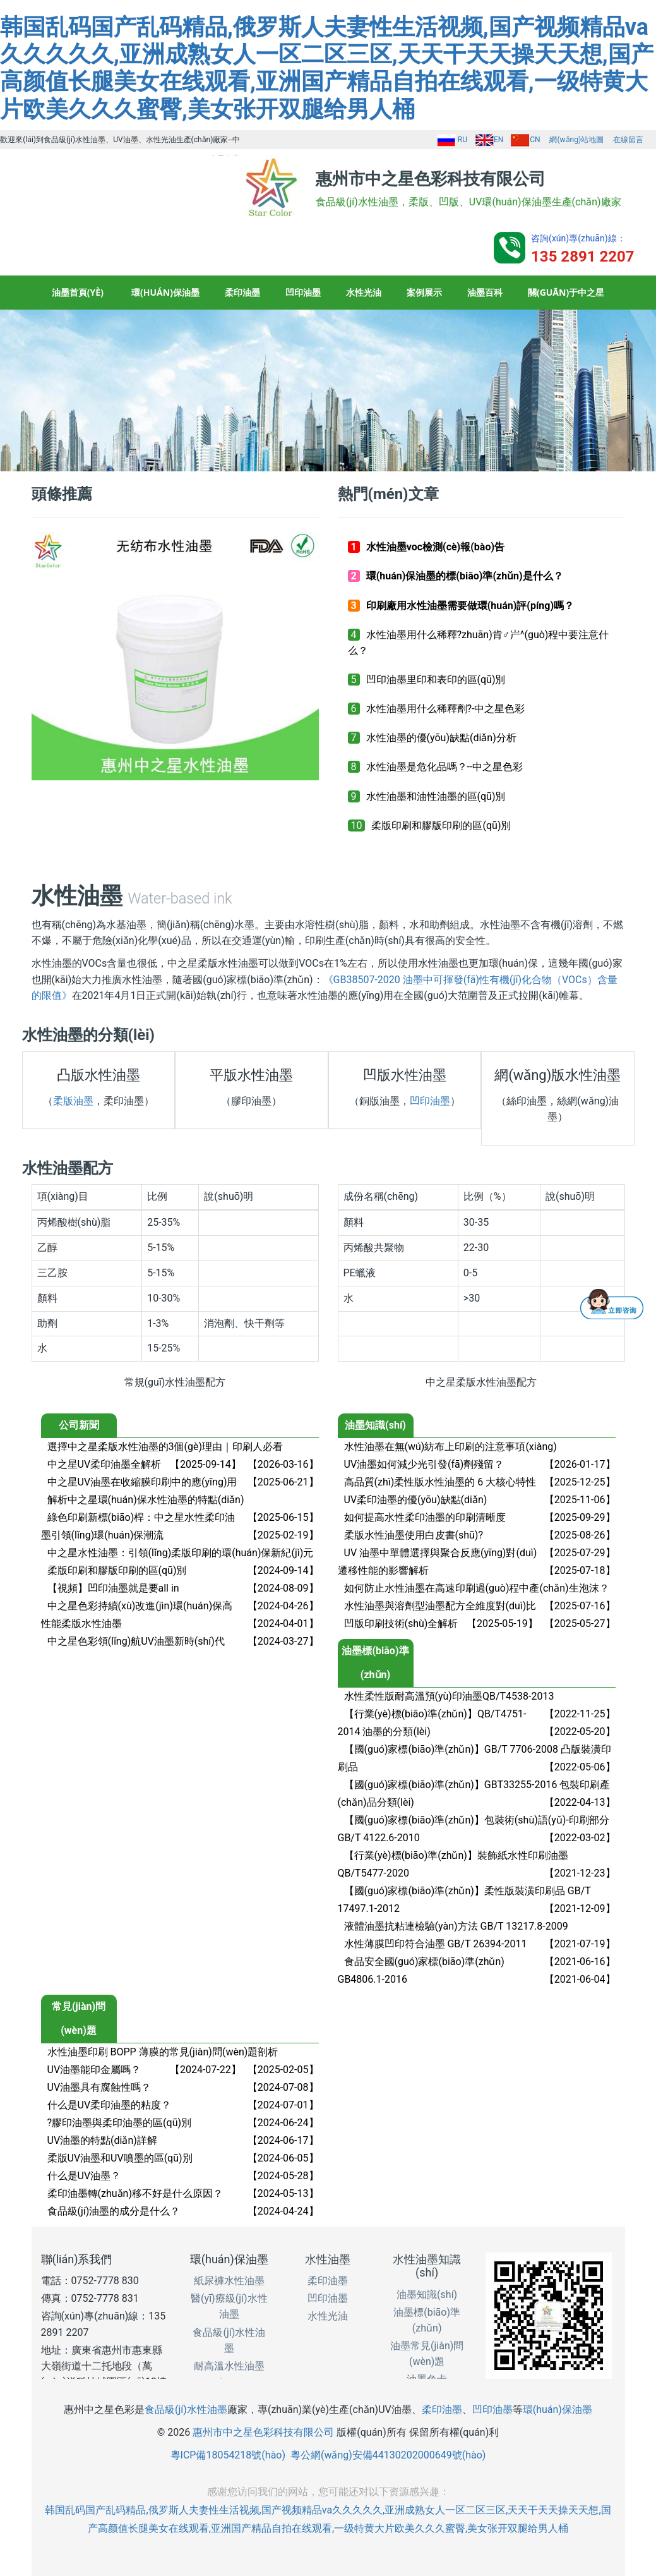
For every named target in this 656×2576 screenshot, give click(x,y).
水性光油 (363, 292)
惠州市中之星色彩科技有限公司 (263, 2432)
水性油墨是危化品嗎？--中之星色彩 (444, 767)
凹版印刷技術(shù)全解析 (401, 1624)
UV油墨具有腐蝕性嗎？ (99, 2087)
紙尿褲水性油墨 (229, 2281)
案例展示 (424, 292)
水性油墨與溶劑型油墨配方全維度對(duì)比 (440, 1606)
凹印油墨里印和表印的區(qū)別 (436, 680)
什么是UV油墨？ (84, 2176)
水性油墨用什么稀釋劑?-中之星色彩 (445, 709)
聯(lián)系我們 (76, 2259)
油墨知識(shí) (427, 2295)
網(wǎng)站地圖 (576, 139)
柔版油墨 (73, 1101)
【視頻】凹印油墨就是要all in (113, 1588)
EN (489, 139)
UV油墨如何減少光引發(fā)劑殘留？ (424, 1464)
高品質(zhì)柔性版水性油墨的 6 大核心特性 (440, 1482)
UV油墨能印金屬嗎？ (94, 2070)
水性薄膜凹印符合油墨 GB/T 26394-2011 (435, 1944)
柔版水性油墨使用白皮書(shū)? (414, 1535)
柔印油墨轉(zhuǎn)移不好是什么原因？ (135, 2193)
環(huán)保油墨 (165, 292)
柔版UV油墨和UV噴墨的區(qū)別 (120, 2158)
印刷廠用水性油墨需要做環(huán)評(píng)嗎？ (470, 606)
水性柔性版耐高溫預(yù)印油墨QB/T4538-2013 (449, 1696)
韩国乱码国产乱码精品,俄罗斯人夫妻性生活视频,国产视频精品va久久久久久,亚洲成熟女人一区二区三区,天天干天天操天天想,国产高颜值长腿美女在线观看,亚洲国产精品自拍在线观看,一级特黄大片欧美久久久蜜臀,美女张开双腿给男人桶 (326, 68)
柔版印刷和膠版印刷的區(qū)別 (441, 825)
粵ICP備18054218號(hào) (227, 2455)
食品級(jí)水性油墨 (186, 2410)
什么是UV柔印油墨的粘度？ (109, 2105)
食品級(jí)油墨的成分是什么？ (114, 2211)
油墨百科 (485, 292)
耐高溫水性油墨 (229, 2366)
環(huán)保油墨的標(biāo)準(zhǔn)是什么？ (464, 576)
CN (525, 139)
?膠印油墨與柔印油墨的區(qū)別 (119, 2123)
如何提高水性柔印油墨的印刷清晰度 (425, 1517)
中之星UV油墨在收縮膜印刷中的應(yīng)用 (142, 1482)
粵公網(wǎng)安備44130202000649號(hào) (388, 2455)
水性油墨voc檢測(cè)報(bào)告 (435, 547)
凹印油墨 (303, 292)
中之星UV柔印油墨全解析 (104, 1464)
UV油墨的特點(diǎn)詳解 (102, 2140)
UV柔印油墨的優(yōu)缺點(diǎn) (415, 1500)
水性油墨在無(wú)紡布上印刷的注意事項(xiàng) (450, 1447)
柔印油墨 (242, 292)
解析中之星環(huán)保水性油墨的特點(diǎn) (145, 1500)
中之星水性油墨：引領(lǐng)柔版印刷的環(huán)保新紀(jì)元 (180, 1553)
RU (452, 139)
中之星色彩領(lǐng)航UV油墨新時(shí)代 (136, 1641)
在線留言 (628, 139)
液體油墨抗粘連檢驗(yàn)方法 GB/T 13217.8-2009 (456, 1926)
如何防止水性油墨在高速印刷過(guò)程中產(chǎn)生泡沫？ (476, 1588)
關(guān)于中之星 (566, 292)
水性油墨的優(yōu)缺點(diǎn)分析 (441, 738)
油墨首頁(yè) (78, 292)
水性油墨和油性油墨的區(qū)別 (436, 796)
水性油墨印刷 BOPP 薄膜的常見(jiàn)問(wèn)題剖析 (162, 2052)
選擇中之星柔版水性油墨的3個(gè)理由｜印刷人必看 (165, 1447)
